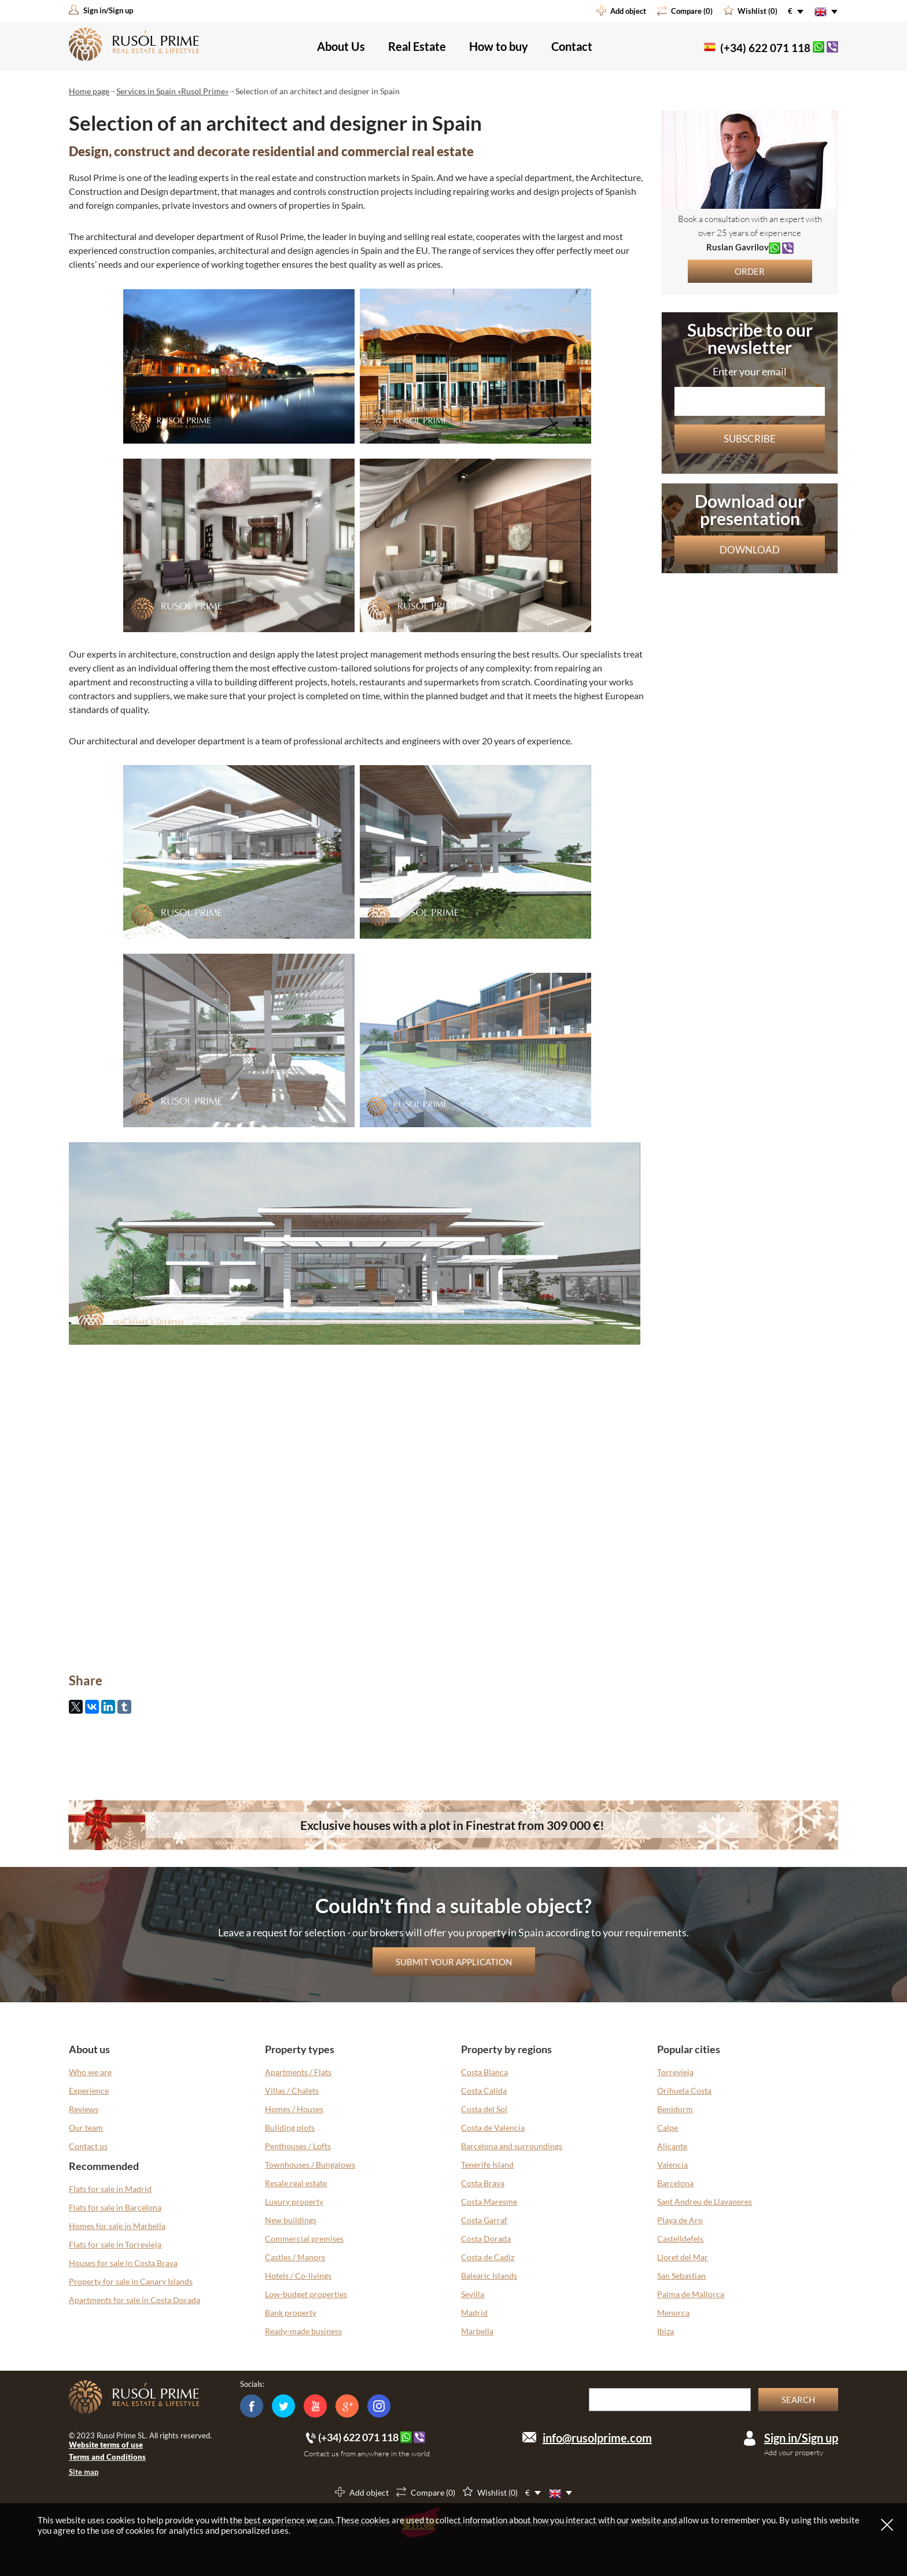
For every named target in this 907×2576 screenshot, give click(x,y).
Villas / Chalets (292, 2090)
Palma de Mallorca (690, 2294)
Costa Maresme (489, 2201)
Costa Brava (482, 2183)
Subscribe (750, 439)
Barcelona (675, 2183)
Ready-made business (303, 2331)
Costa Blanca (484, 2072)
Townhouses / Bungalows (310, 2164)
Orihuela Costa (684, 2090)
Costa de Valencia (493, 2127)
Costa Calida (484, 2090)
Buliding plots (290, 2127)
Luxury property (294, 2201)
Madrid (474, 2312)
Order (750, 271)
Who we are (90, 2072)
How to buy (498, 46)
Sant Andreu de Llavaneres (704, 2201)
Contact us (88, 2146)
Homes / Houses (294, 2109)
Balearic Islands (489, 2275)
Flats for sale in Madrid (110, 2189)
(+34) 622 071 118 (765, 47)
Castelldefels (680, 2238)
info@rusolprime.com (597, 2438)
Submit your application (454, 1962)
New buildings (290, 2220)
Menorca (673, 2312)
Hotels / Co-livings (298, 2275)
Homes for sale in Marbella (117, 2226)
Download (750, 550)
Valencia (672, 2164)
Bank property (290, 2312)
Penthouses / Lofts (298, 2146)
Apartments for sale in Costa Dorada (134, 2300)
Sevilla (472, 2294)
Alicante (672, 2146)
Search (798, 2399)
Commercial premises (304, 2238)
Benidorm (675, 2109)
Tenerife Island (487, 2164)
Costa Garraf (484, 2220)
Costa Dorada (486, 2238)
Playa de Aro (680, 2220)
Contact (571, 46)
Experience (89, 2090)
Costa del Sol (484, 2109)
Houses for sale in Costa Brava (123, 2263)
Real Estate (417, 46)
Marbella (477, 2331)
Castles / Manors (295, 2257)
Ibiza (665, 2331)
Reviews (83, 2109)
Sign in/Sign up (801, 2438)
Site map (83, 2472)
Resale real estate (296, 2183)
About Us (341, 46)
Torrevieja (675, 2072)
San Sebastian (681, 2275)
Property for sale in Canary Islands (131, 2281)
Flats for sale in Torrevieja (115, 2244)
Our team (86, 2127)
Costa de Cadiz (487, 2257)
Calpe (667, 2127)
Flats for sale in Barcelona (115, 2207)
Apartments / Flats (298, 2072)
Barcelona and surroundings (511, 2146)
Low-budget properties (306, 2294)
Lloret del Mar (682, 2257)
